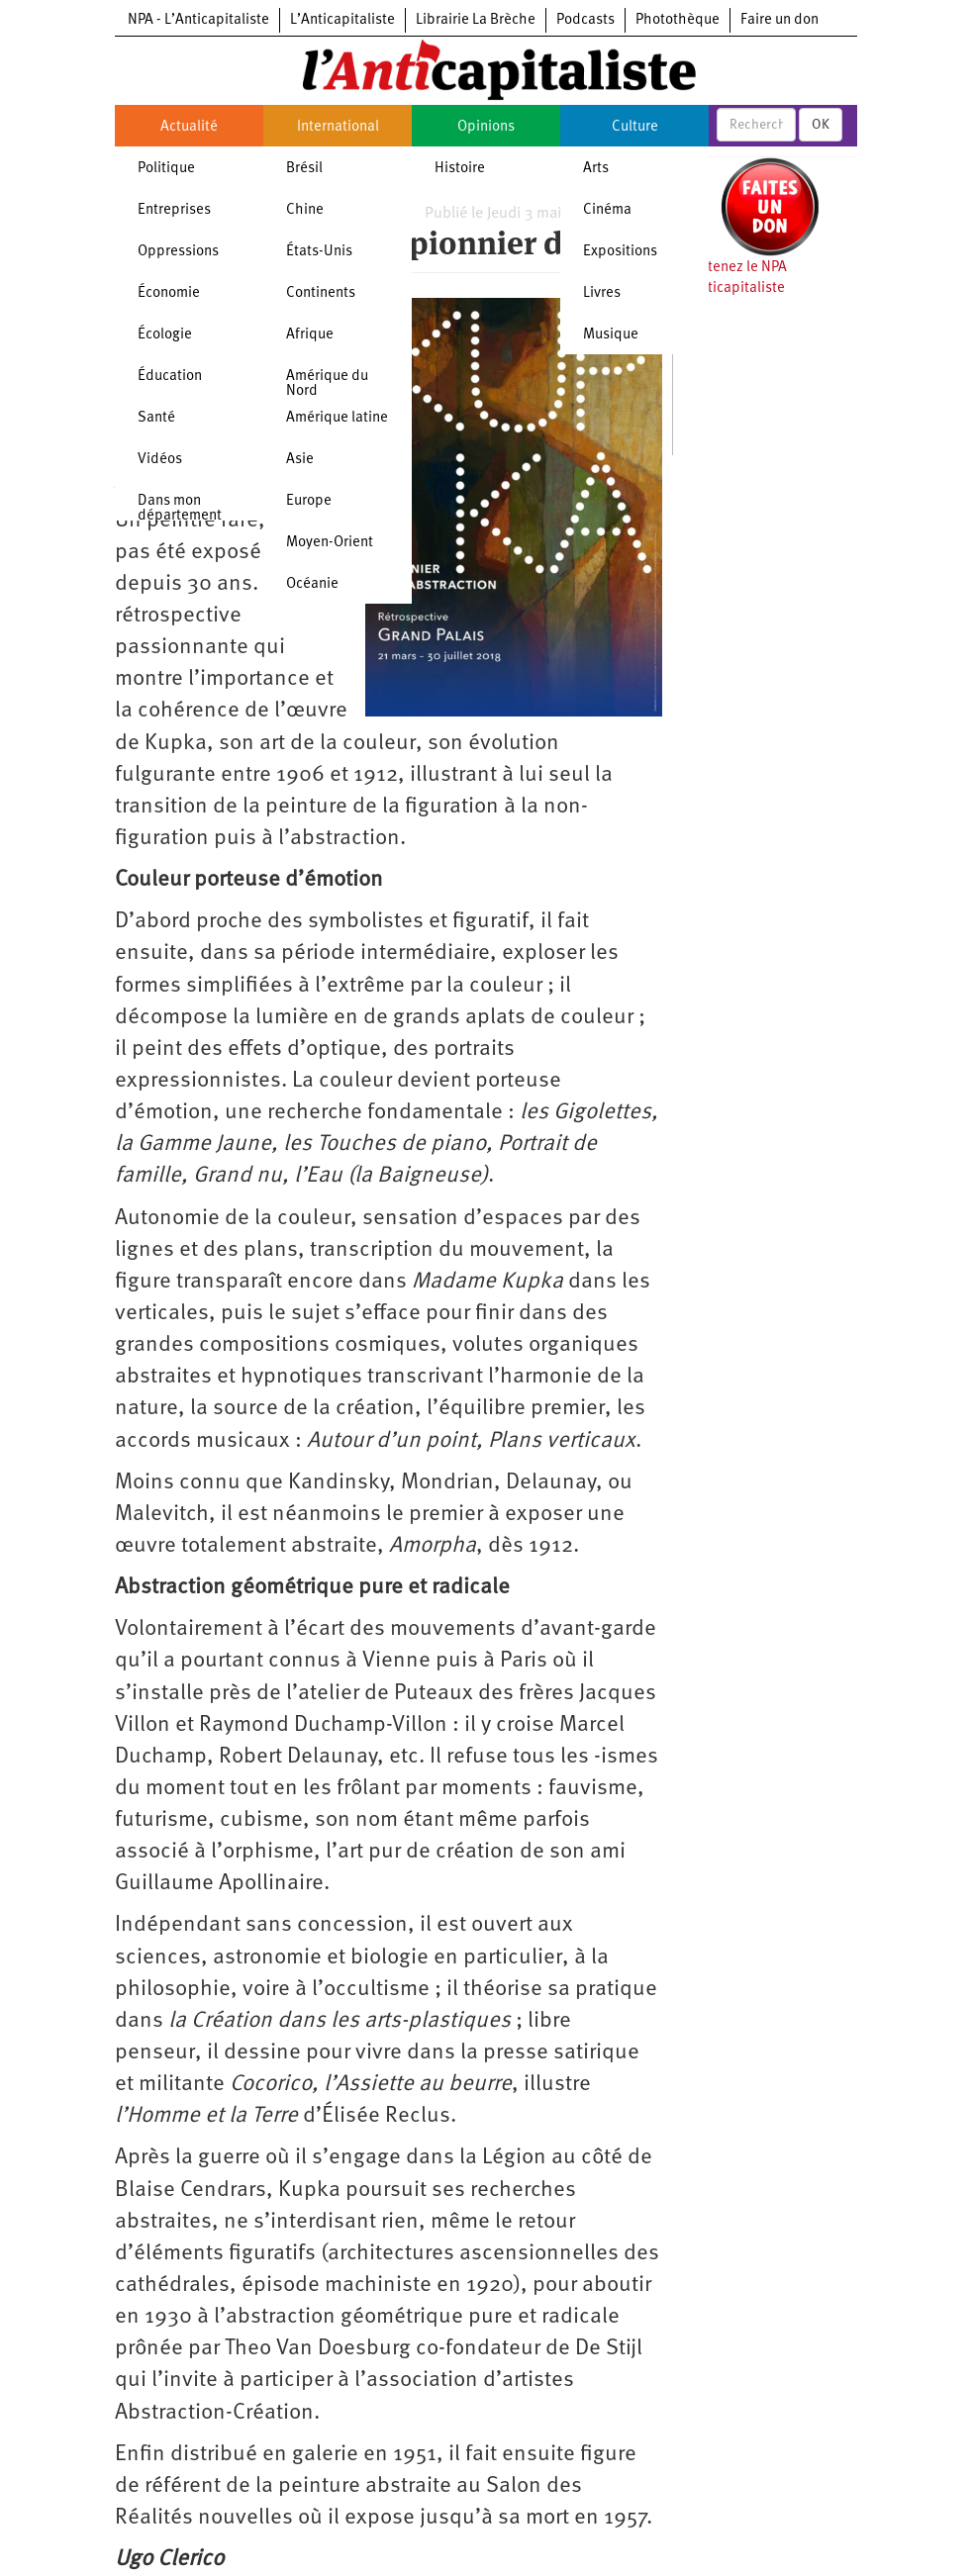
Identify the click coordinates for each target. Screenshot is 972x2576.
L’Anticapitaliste (342, 20)
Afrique (310, 335)
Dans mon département (180, 509)
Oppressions (178, 251)
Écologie (165, 335)
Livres (602, 293)
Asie (300, 459)
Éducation (170, 376)
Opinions (486, 127)
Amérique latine (337, 418)
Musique (610, 335)
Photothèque (677, 20)
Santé (156, 418)
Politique (166, 168)
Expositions (620, 251)
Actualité (189, 127)
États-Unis (319, 251)
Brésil (304, 168)
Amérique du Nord (327, 384)
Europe (309, 501)
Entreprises (174, 210)
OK (820, 125)
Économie (169, 293)
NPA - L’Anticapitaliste (198, 20)
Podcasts (585, 20)
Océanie (312, 584)
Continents (320, 293)
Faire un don (779, 20)
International (338, 127)
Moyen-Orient (329, 542)
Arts (596, 168)
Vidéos (160, 459)
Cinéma (607, 210)
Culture (635, 127)
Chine (305, 210)
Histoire (460, 168)
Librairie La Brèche (475, 20)
